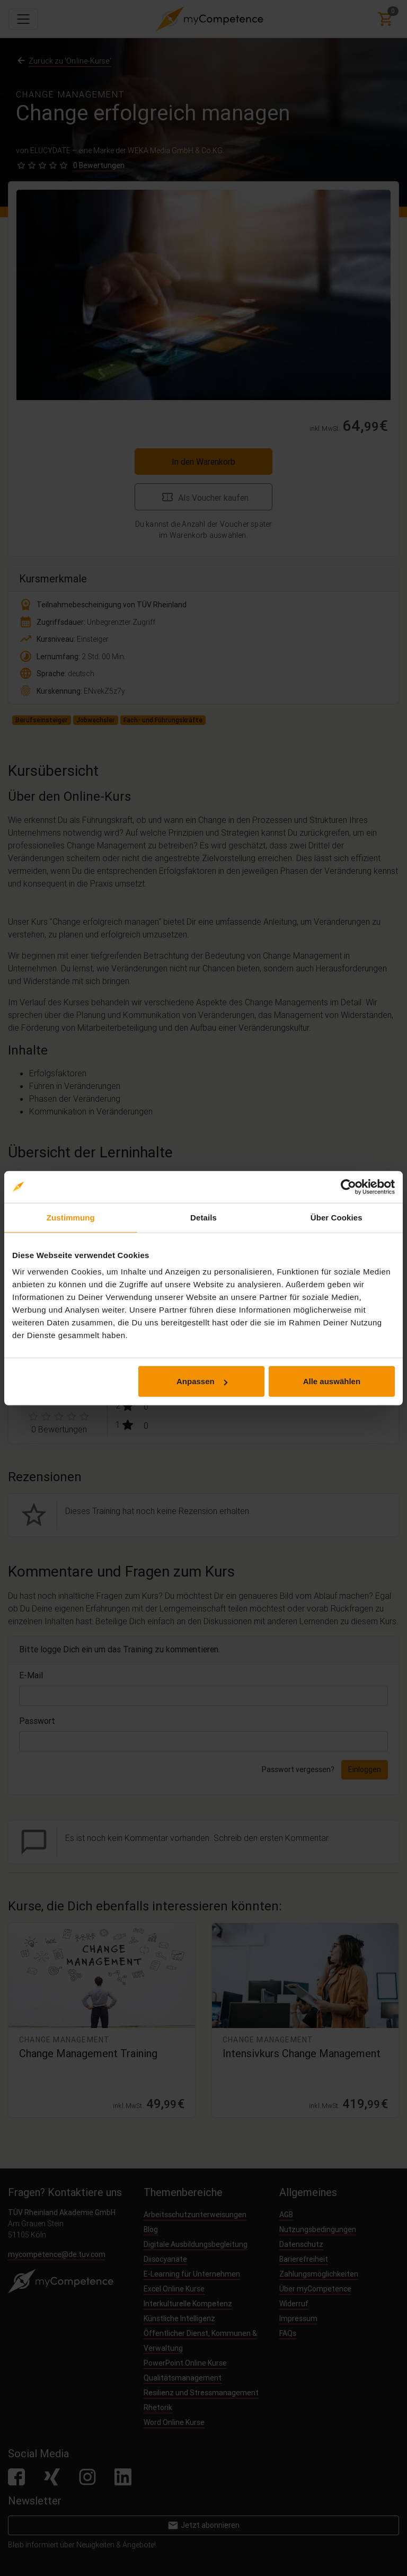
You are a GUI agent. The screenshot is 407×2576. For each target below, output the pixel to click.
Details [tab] (203, 1216)
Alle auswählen (331, 1381)
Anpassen (201, 1381)
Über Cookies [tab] (336, 1216)
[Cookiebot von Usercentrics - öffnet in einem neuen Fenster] (348, 1186)
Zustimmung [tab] (71, 1216)
